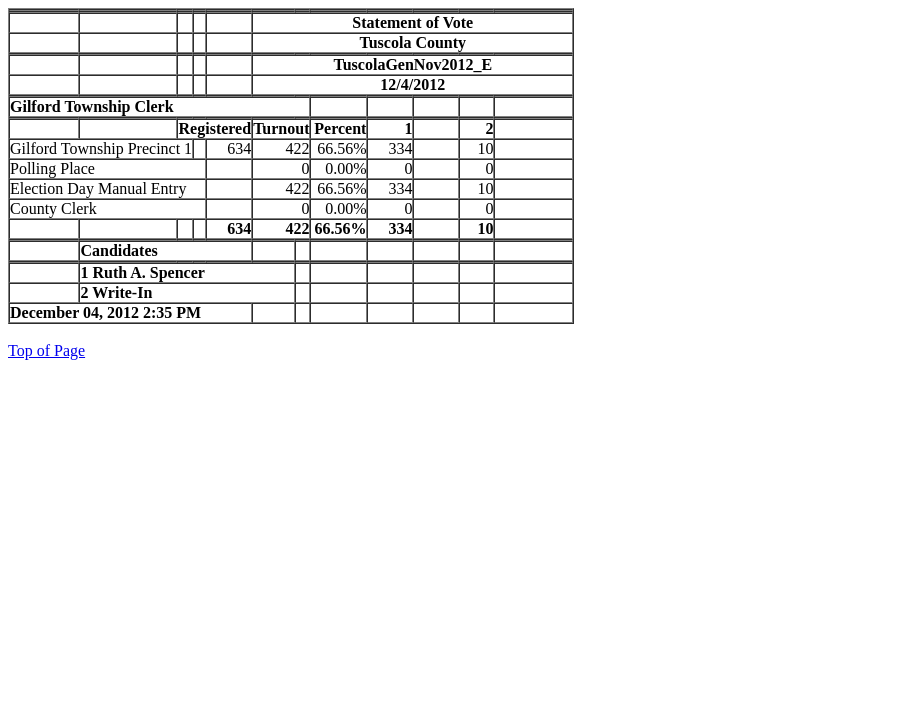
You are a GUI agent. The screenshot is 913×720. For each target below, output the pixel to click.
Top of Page (46, 350)
